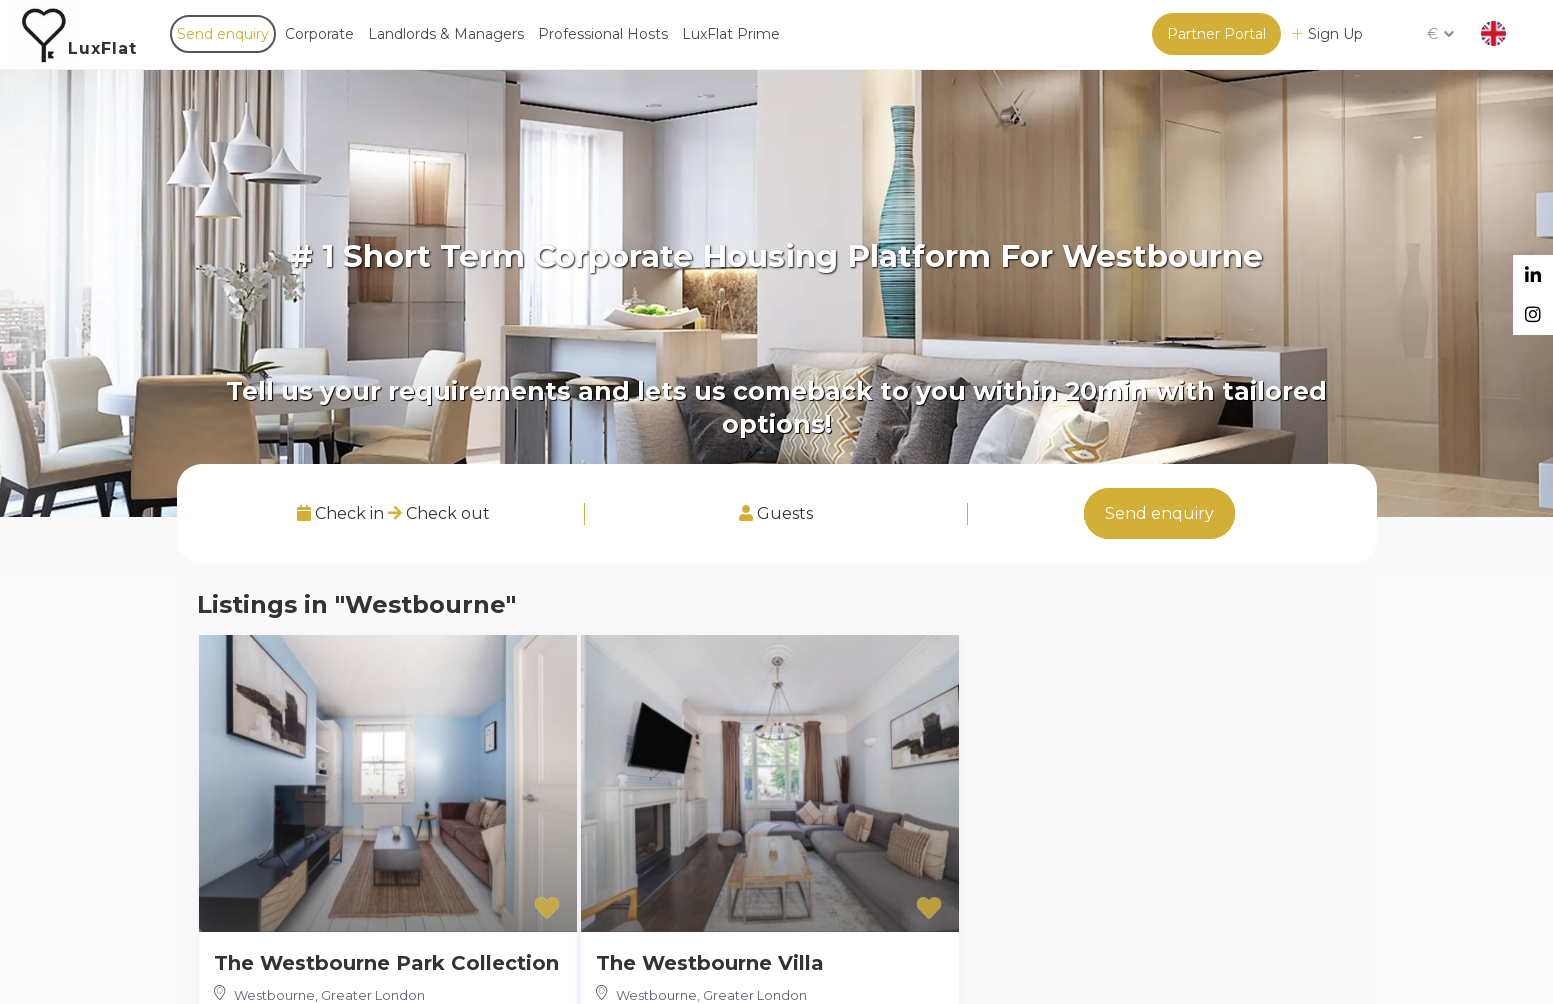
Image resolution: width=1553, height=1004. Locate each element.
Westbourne (274, 995)
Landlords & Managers (446, 34)
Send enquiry (223, 34)
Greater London (373, 995)
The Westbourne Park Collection (386, 963)
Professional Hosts (603, 34)
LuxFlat (102, 48)
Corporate (319, 34)
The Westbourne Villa (710, 963)
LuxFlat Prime (731, 34)
